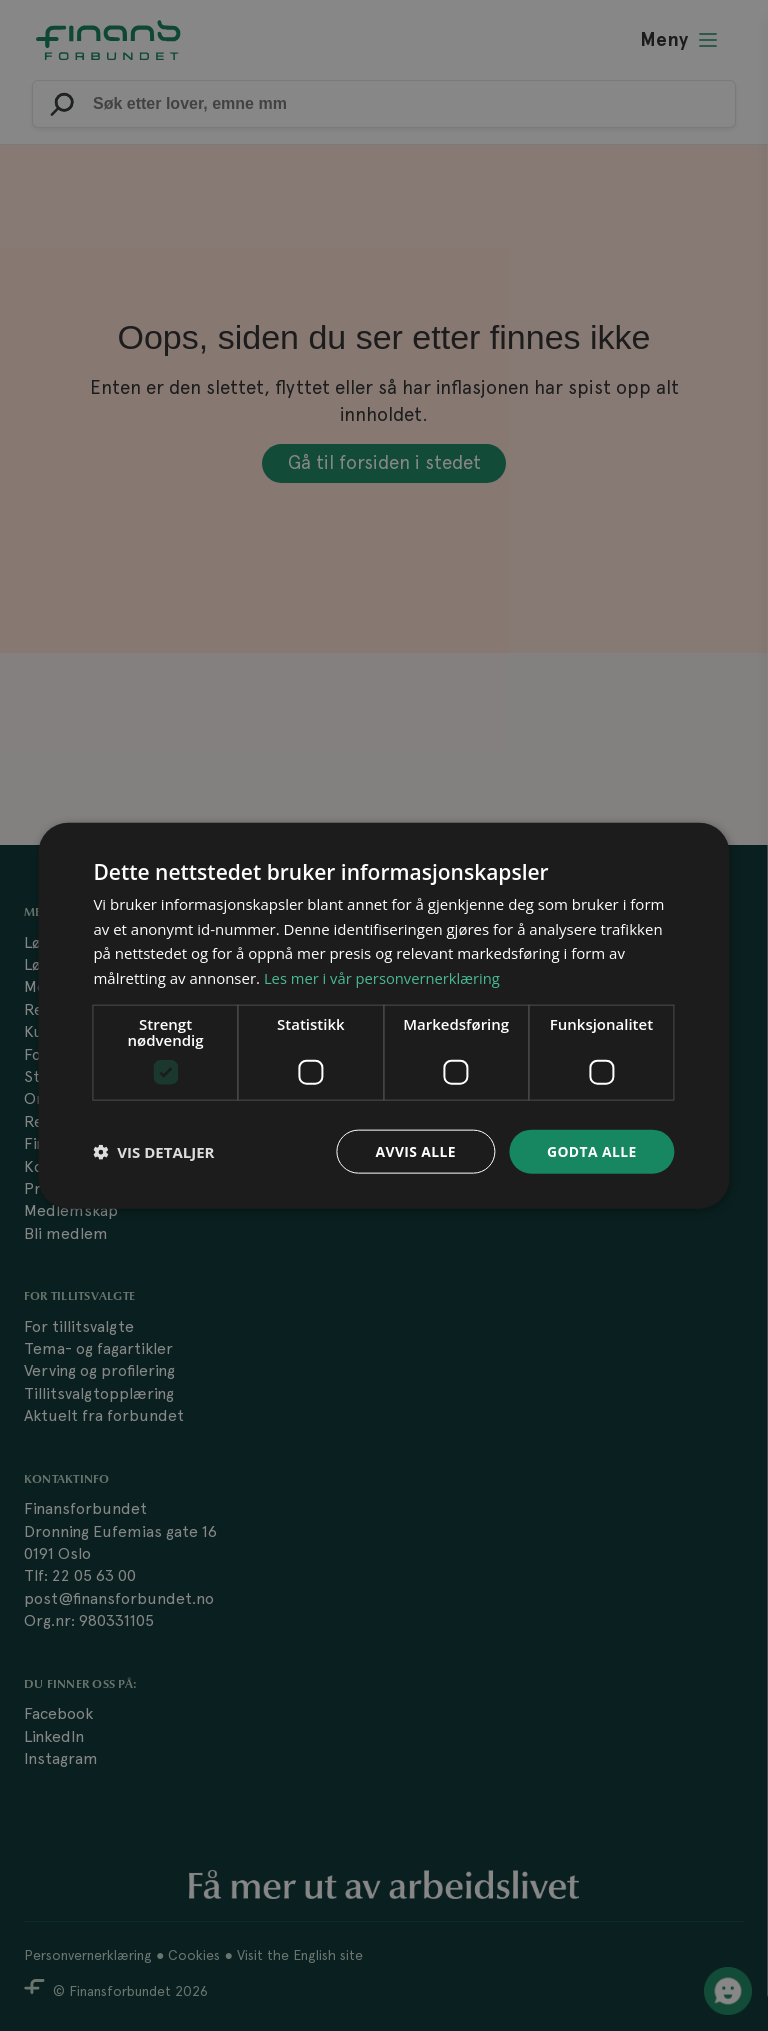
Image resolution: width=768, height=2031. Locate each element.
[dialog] (383, 1015)
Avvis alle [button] (414, 1150)
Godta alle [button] (591, 1150)
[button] (153, 1152)
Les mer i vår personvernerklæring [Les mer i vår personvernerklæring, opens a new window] (384, 978)
